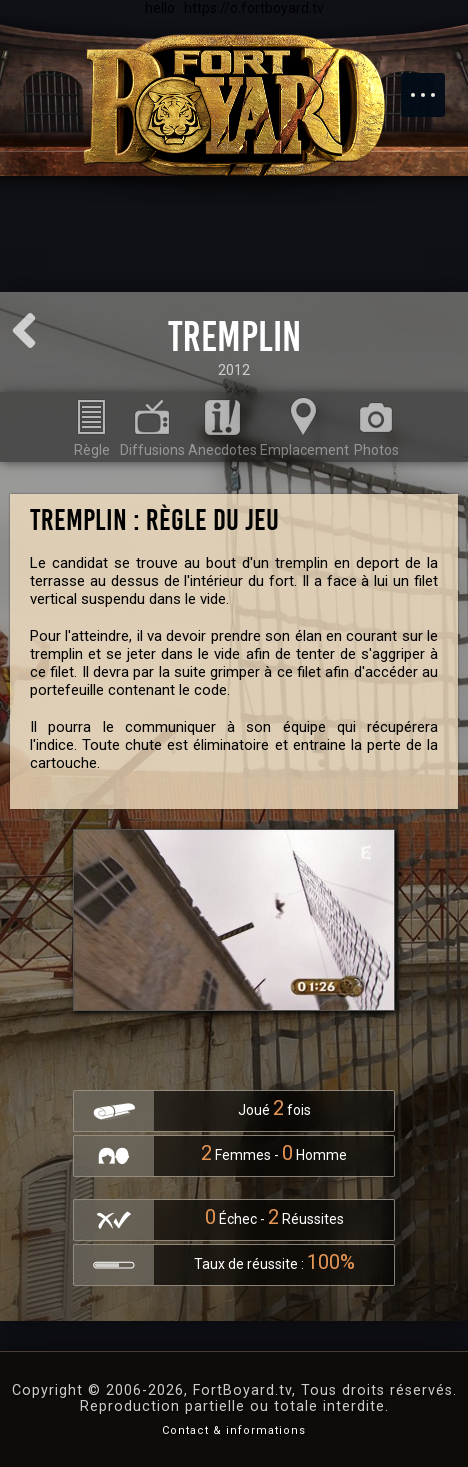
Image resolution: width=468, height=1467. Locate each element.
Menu (433, 85)
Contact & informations (234, 1430)
